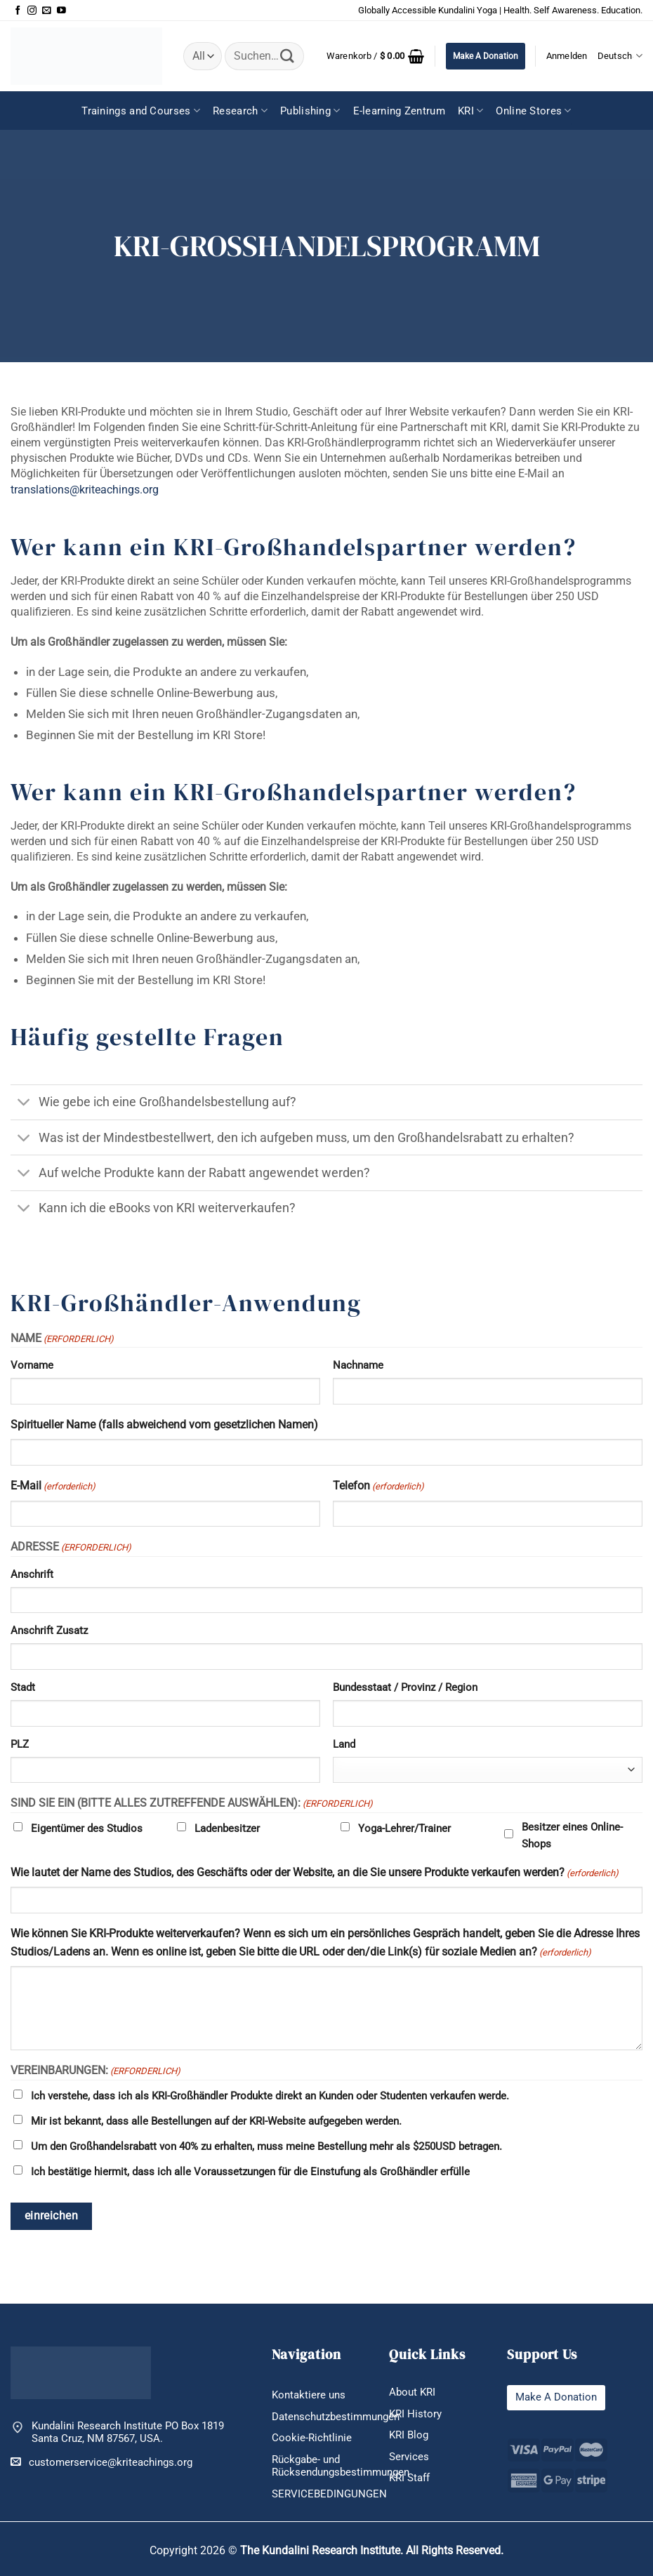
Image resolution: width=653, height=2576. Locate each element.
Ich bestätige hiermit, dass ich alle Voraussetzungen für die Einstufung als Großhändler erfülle (250, 2171)
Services (409, 2456)
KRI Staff (409, 2477)
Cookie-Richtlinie (312, 2437)
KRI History (415, 2414)
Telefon (378, 1486)
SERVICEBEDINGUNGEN (329, 2494)
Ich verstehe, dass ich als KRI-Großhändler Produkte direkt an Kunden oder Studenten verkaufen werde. (270, 2096)
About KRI (412, 2392)
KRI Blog (408, 2435)
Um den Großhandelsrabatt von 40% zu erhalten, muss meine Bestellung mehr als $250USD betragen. (266, 2146)
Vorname (32, 1365)
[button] (375, 56)
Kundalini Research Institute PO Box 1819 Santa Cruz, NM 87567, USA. (128, 2432)
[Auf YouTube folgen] (61, 11)
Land (344, 1744)
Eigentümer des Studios (87, 1828)
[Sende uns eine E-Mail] (46, 11)
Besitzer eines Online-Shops (572, 1835)
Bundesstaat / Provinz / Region (405, 1687)
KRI (470, 110)
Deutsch (620, 55)
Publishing (310, 110)
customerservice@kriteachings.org (101, 2462)
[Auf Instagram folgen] (32, 11)
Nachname (358, 1365)
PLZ (20, 1744)
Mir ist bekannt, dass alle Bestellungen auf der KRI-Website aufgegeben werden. (216, 2121)
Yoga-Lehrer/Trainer (404, 1828)
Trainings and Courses (140, 110)
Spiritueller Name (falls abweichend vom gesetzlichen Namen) (164, 1424)
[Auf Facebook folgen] (17, 11)
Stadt (23, 1687)
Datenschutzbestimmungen (336, 2416)
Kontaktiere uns (308, 2395)
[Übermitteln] (287, 55)
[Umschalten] (24, 1104)
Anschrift (32, 1574)
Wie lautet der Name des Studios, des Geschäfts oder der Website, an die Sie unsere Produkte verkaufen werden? (315, 1873)
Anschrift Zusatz (49, 1630)
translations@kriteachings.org (85, 489)
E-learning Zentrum (399, 111)
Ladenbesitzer (227, 1828)
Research (240, 110)
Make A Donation (485, 56)
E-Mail (53, 1486)
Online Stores (533, 110)
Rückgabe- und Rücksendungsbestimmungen (340, 2465)
